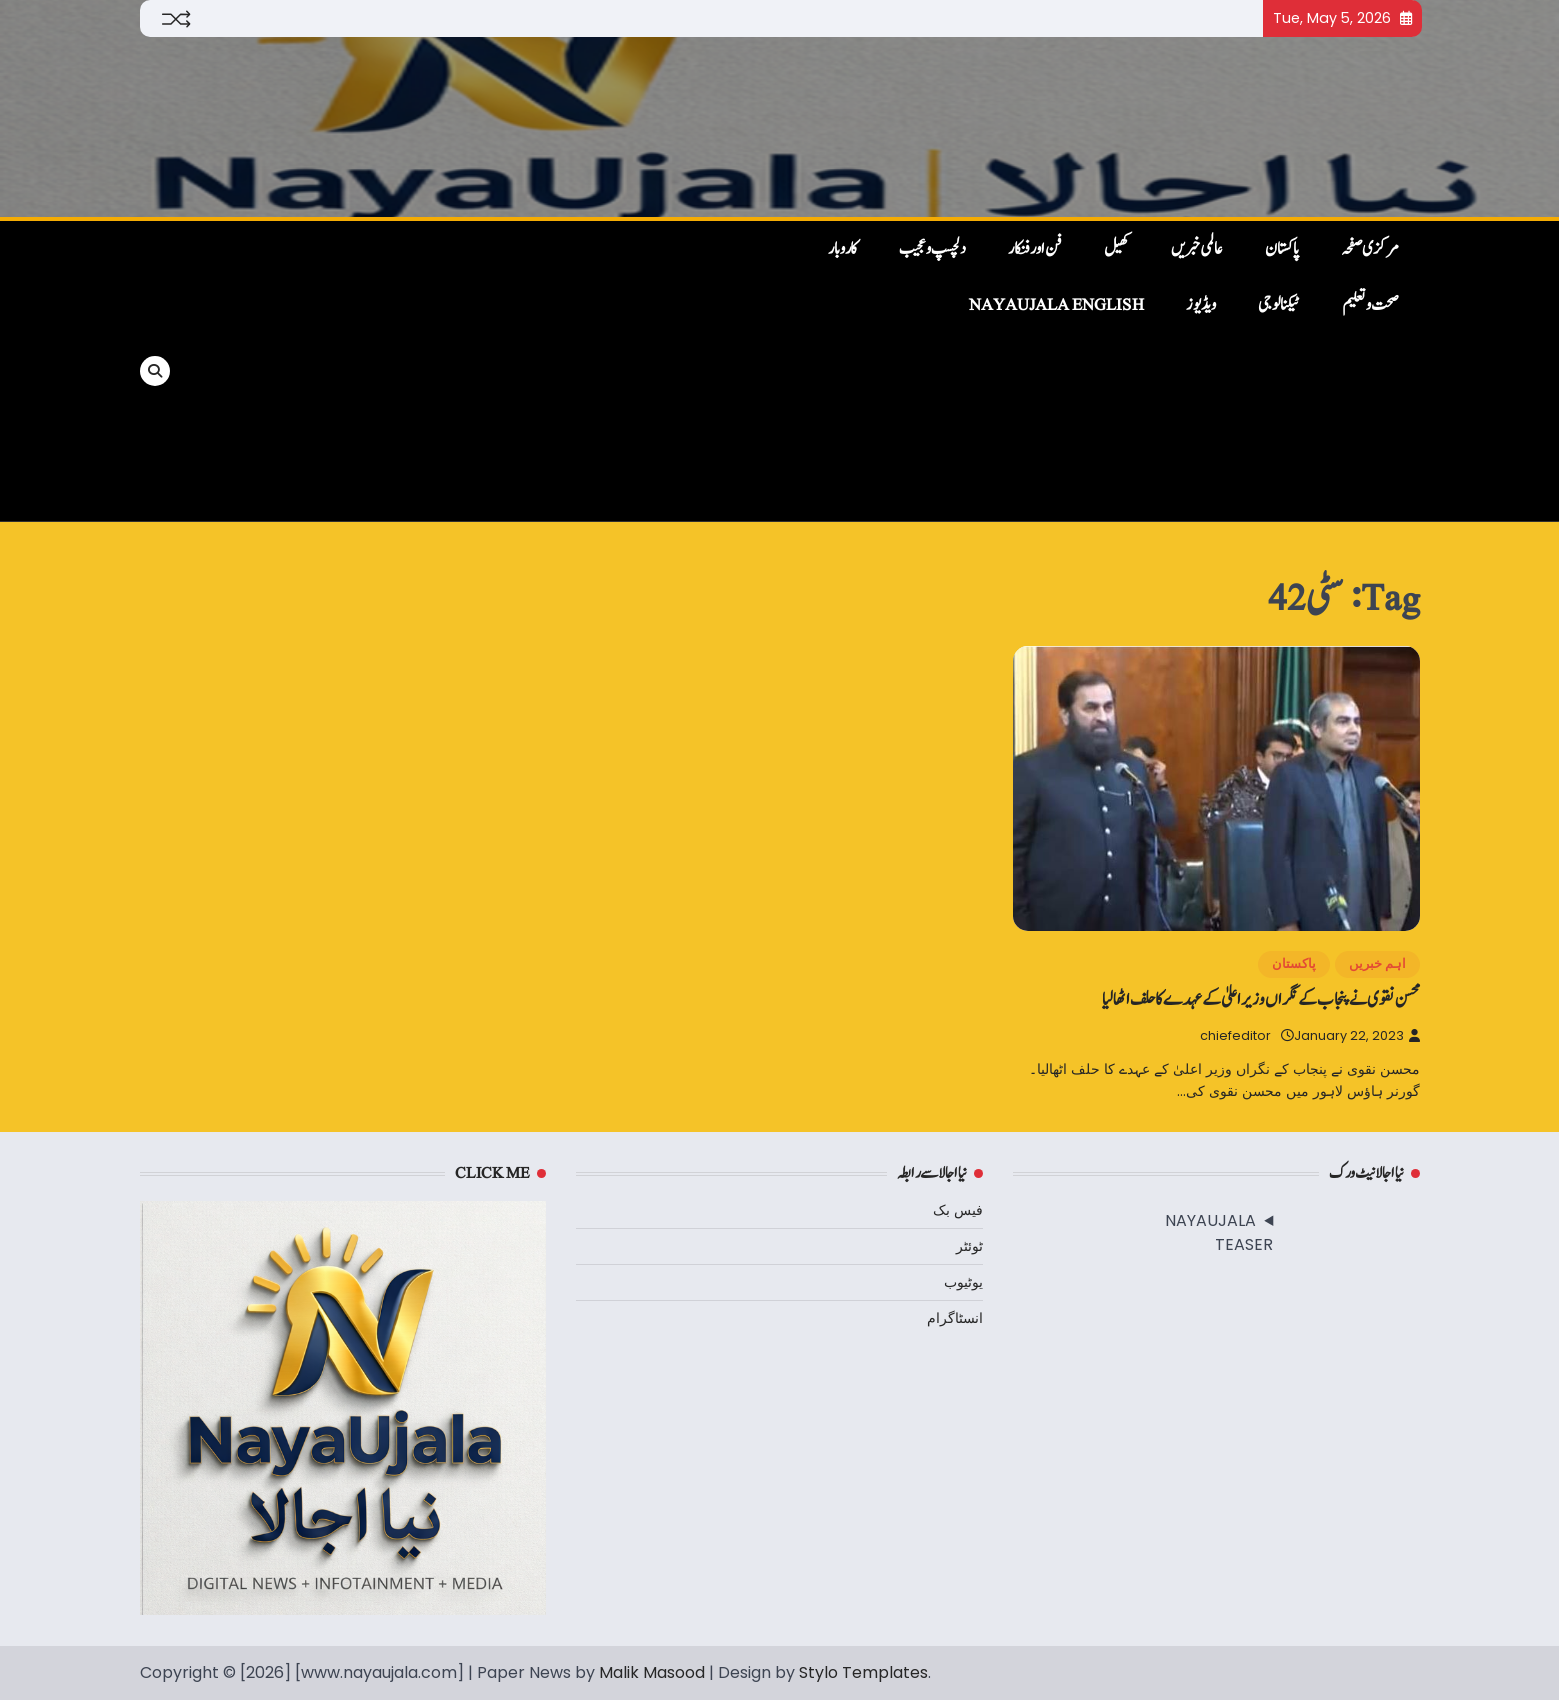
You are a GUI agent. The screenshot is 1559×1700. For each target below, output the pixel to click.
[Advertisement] (482, 371)
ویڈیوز (1201, 305)
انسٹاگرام (955, 1318)
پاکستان (1282, 249)
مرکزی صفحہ (1370, 249)
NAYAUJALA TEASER (1219, 1232)
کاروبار (842, 249)
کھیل (1116, 249)
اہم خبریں (1377, 963)
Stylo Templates (863, 1672)
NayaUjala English (1056, 305)
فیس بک (958, 1210)
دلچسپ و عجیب (932, 249)
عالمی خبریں (1197, 249)
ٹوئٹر (969, 1246)
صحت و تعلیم (1370, 305)
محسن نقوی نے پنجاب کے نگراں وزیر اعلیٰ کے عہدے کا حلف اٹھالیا (1261, 999)
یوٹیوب (963, 1282)
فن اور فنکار (1035, 249)
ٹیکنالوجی (1279, 305)
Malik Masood (652, 1672)
